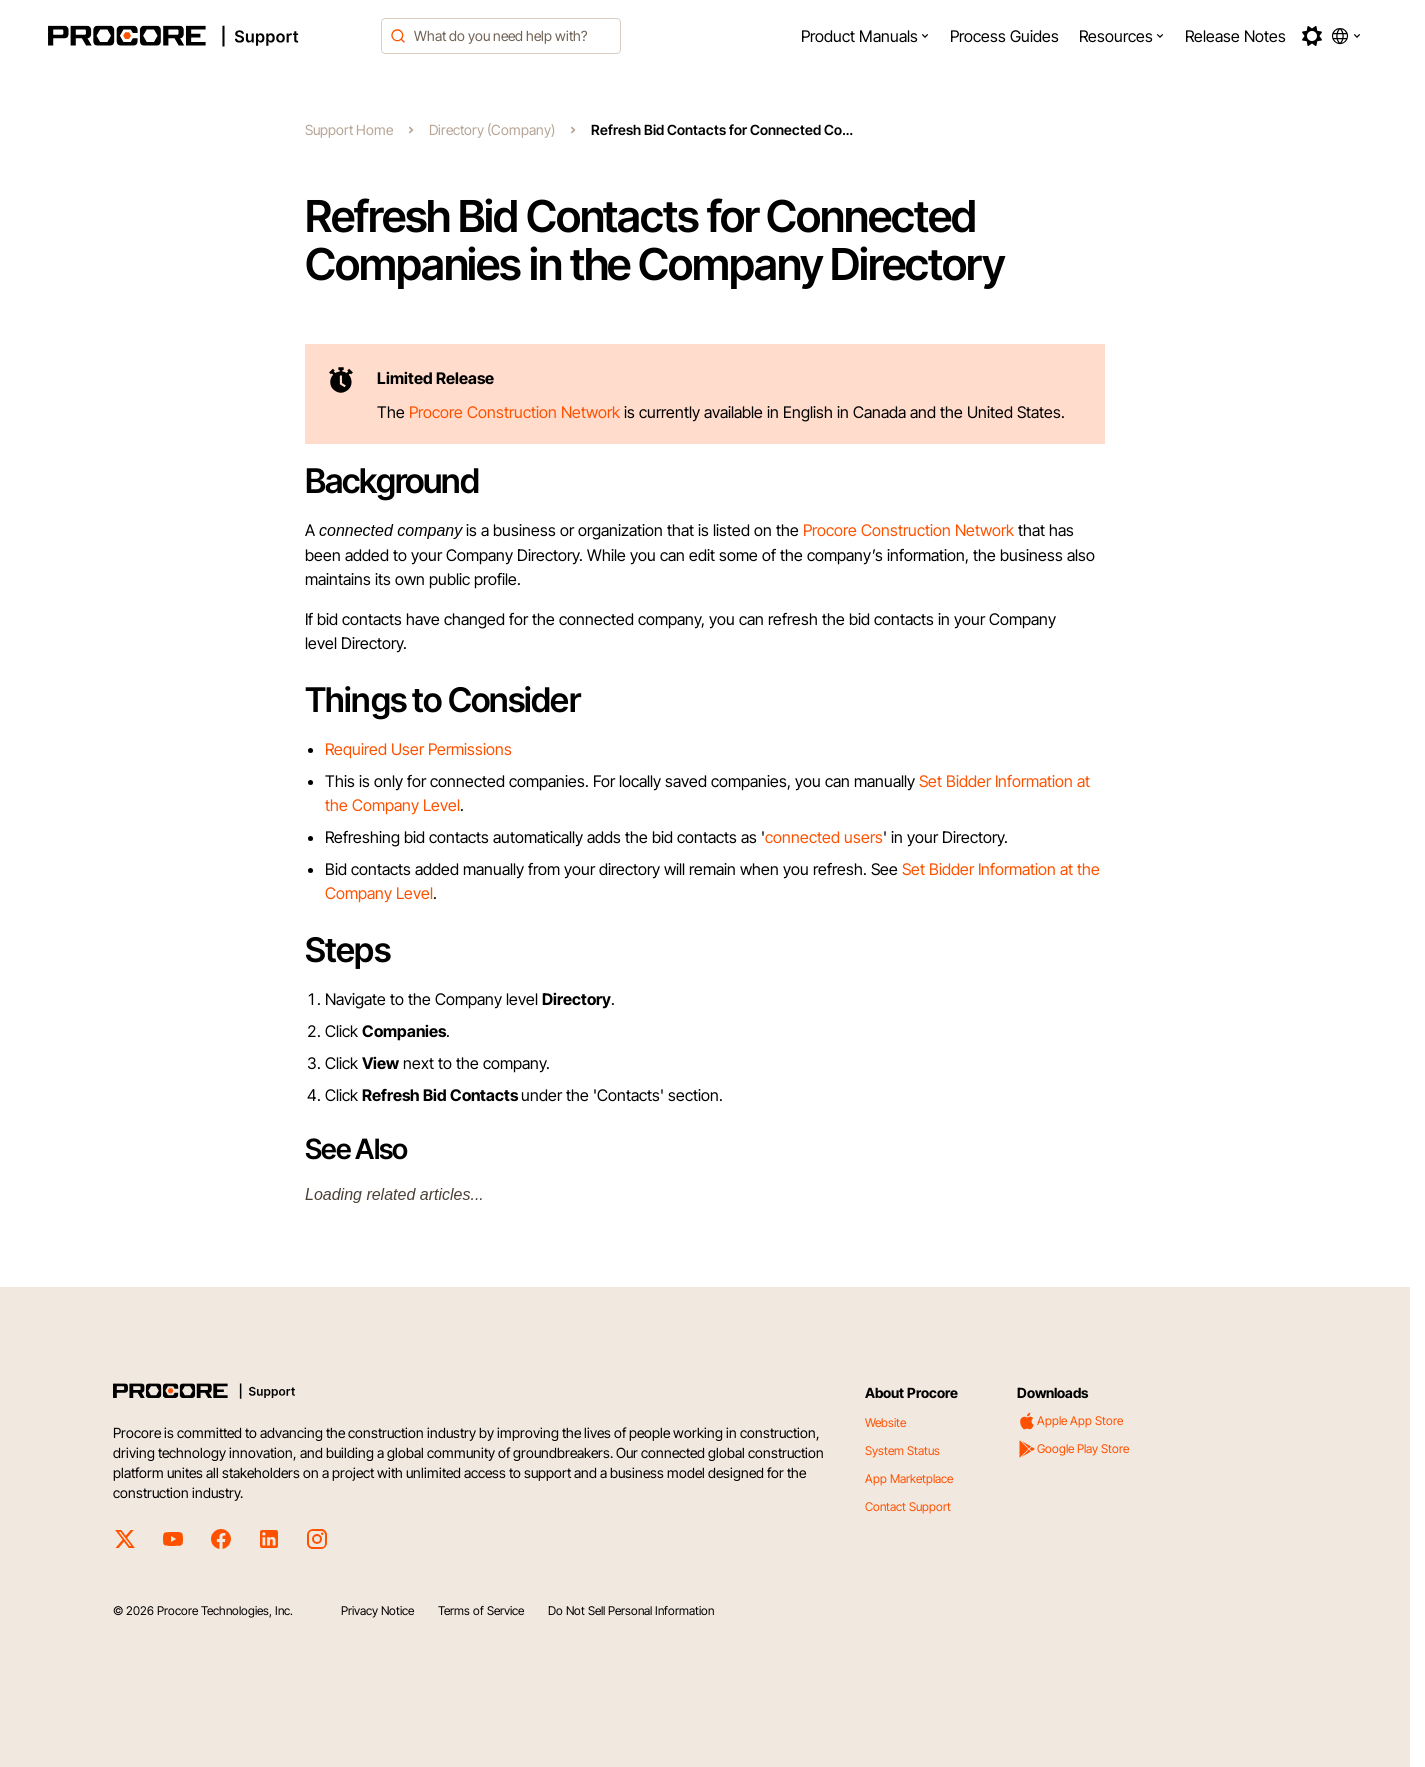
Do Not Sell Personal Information (631, 1610)
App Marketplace (909, 1478)
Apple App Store (1070, 1421)
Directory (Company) (492, 129)
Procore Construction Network (908, 530)
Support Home (349, 129)
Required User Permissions (418, 749)
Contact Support (908, 1506)
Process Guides (1004, 36)
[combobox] (501, 36)
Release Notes (1235, 36)
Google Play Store (1073, 1449)
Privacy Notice (377, 1610)
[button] (865, 36)
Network (590, 412)
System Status (902, 1450)
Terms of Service (481, 1610)
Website (885, 1422)
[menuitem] (865, 36)
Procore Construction (485, 412)
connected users (824, 837)
